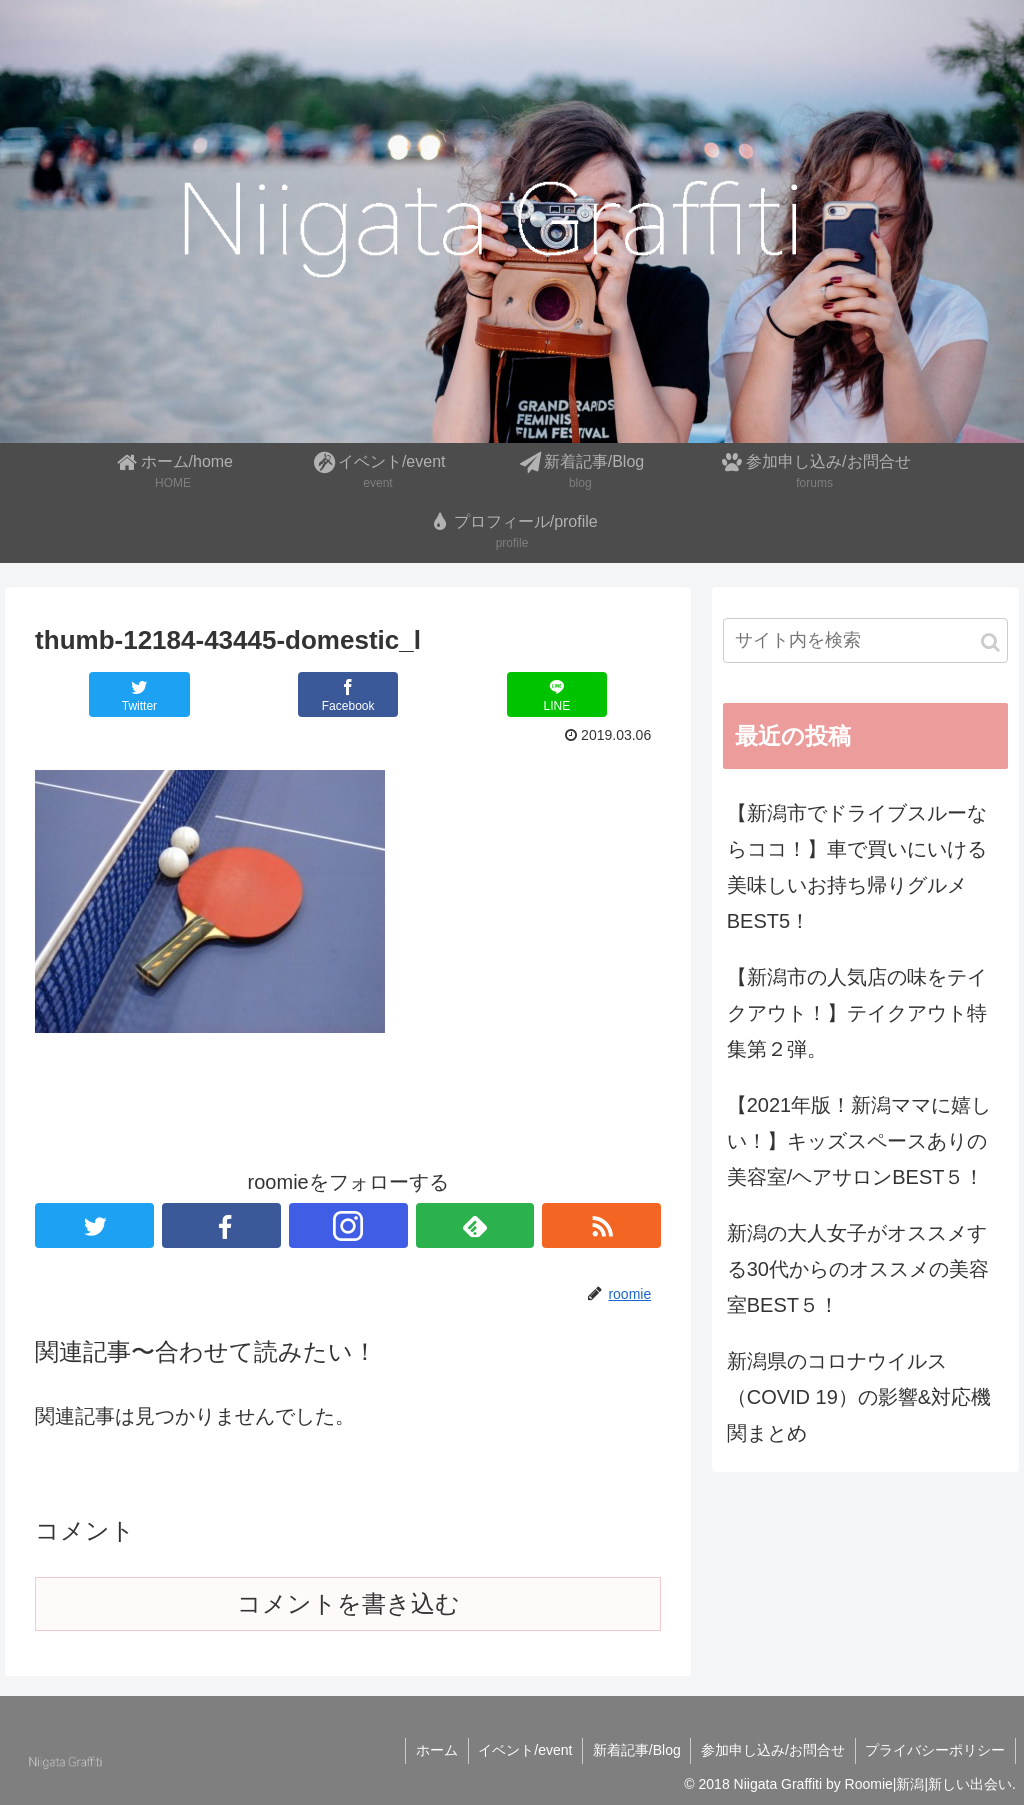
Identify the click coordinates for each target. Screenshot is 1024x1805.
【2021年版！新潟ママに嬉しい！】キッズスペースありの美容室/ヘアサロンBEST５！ (859, 1141)
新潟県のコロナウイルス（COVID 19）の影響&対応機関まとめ (859, 1397)
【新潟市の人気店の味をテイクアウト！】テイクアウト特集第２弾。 (857, 1013)
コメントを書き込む (348, 1603)
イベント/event (523, 1750)
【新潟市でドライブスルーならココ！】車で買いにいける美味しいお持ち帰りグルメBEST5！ (857, 867)
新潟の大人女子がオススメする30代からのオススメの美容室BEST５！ (858, 1269)
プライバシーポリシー (935, 1750)
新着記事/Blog (635, 1750)
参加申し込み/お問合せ (772, 1750)
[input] (865, 640)
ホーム (434, 1750)
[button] (990, 642)
